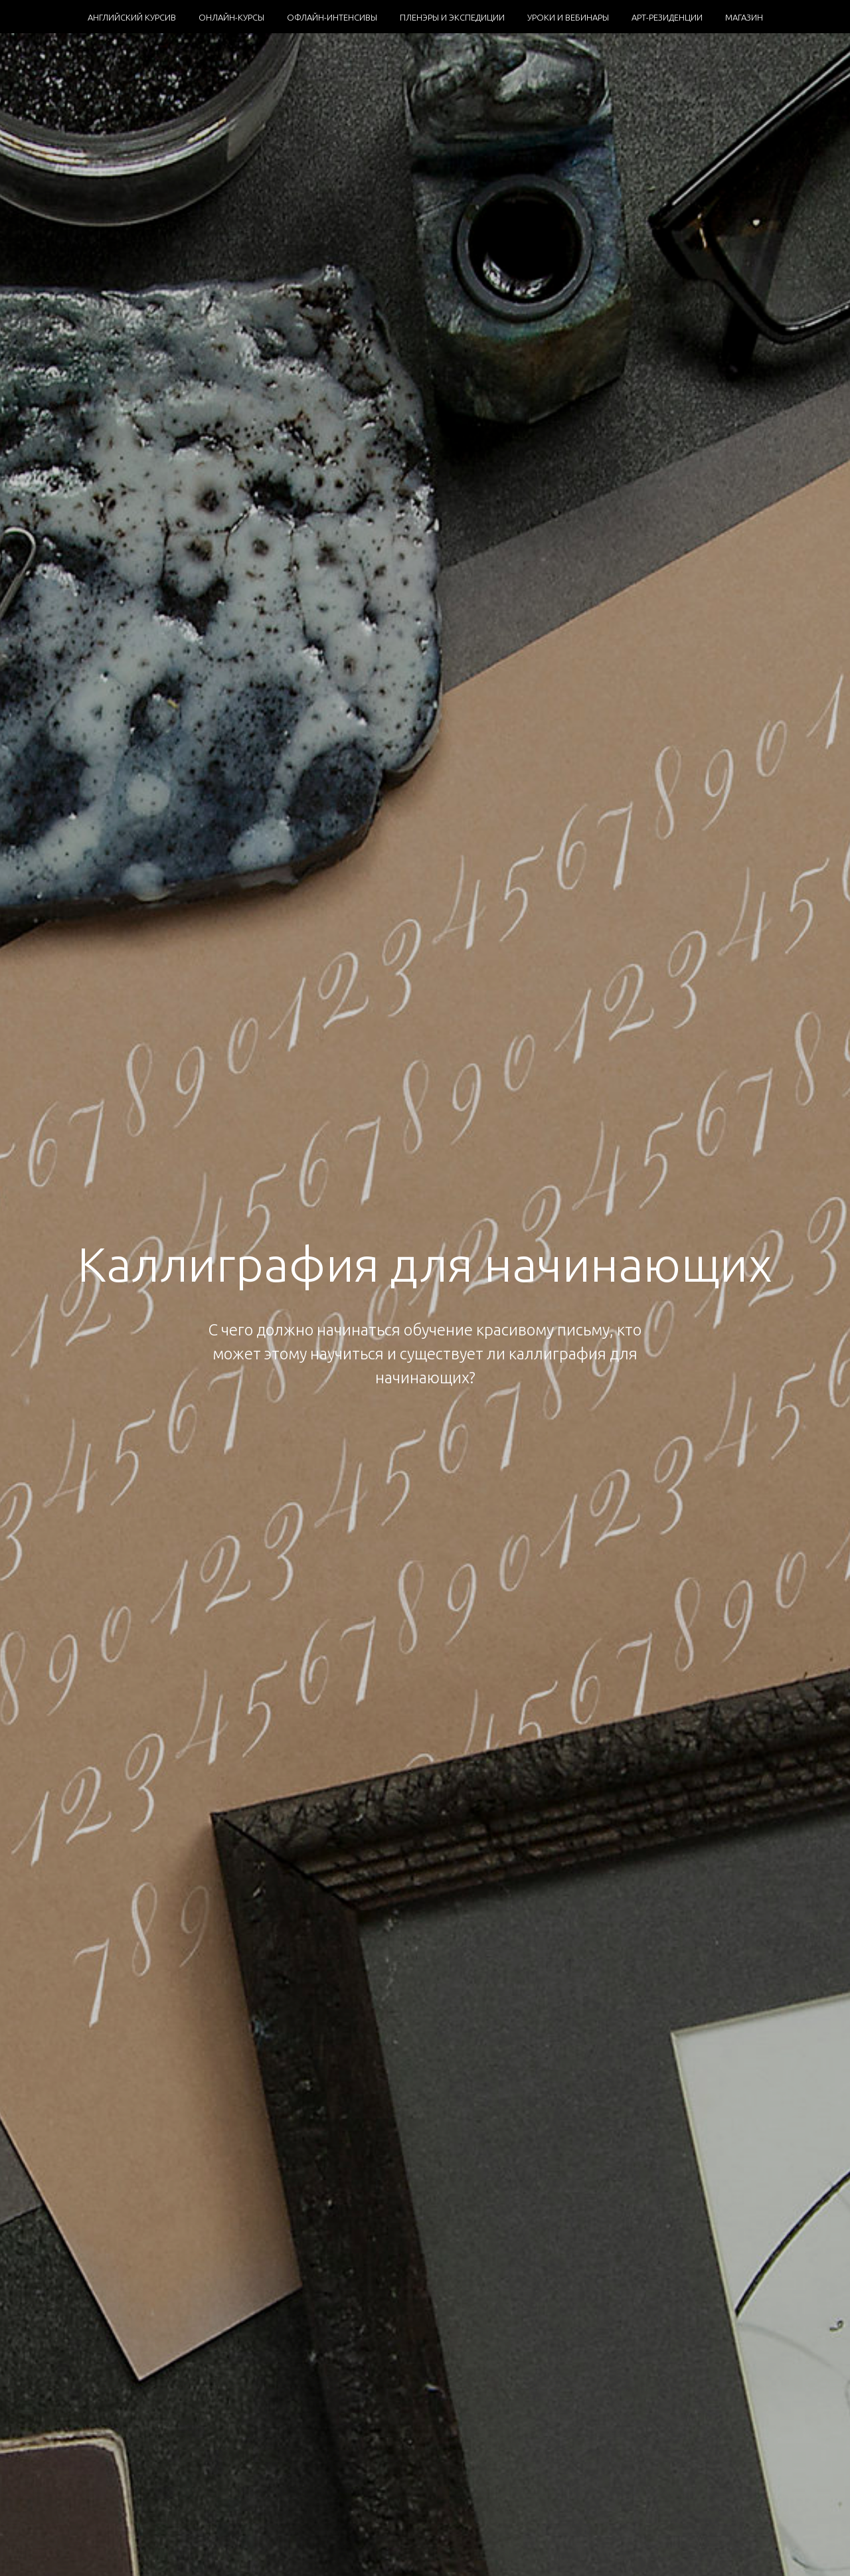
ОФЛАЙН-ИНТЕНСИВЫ (332, 17)
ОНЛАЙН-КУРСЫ (231, 17)
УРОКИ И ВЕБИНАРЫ (568, 17)
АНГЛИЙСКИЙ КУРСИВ (132, 17)
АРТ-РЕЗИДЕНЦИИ (667, 17)
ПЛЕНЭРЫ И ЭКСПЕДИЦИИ (452, 17)
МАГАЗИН (744, 17)
